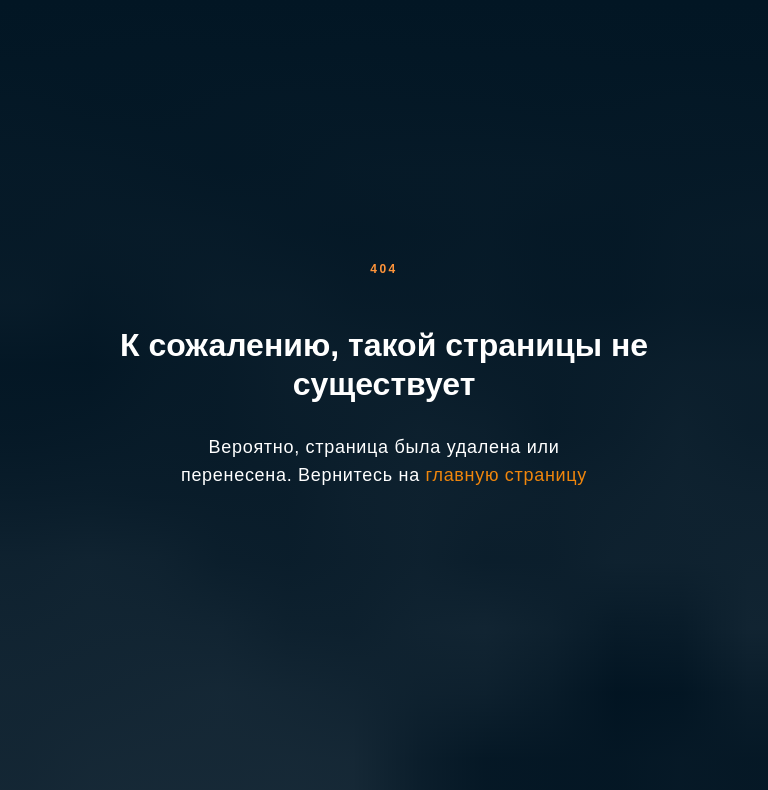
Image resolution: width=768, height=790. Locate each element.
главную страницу (506, 475)
